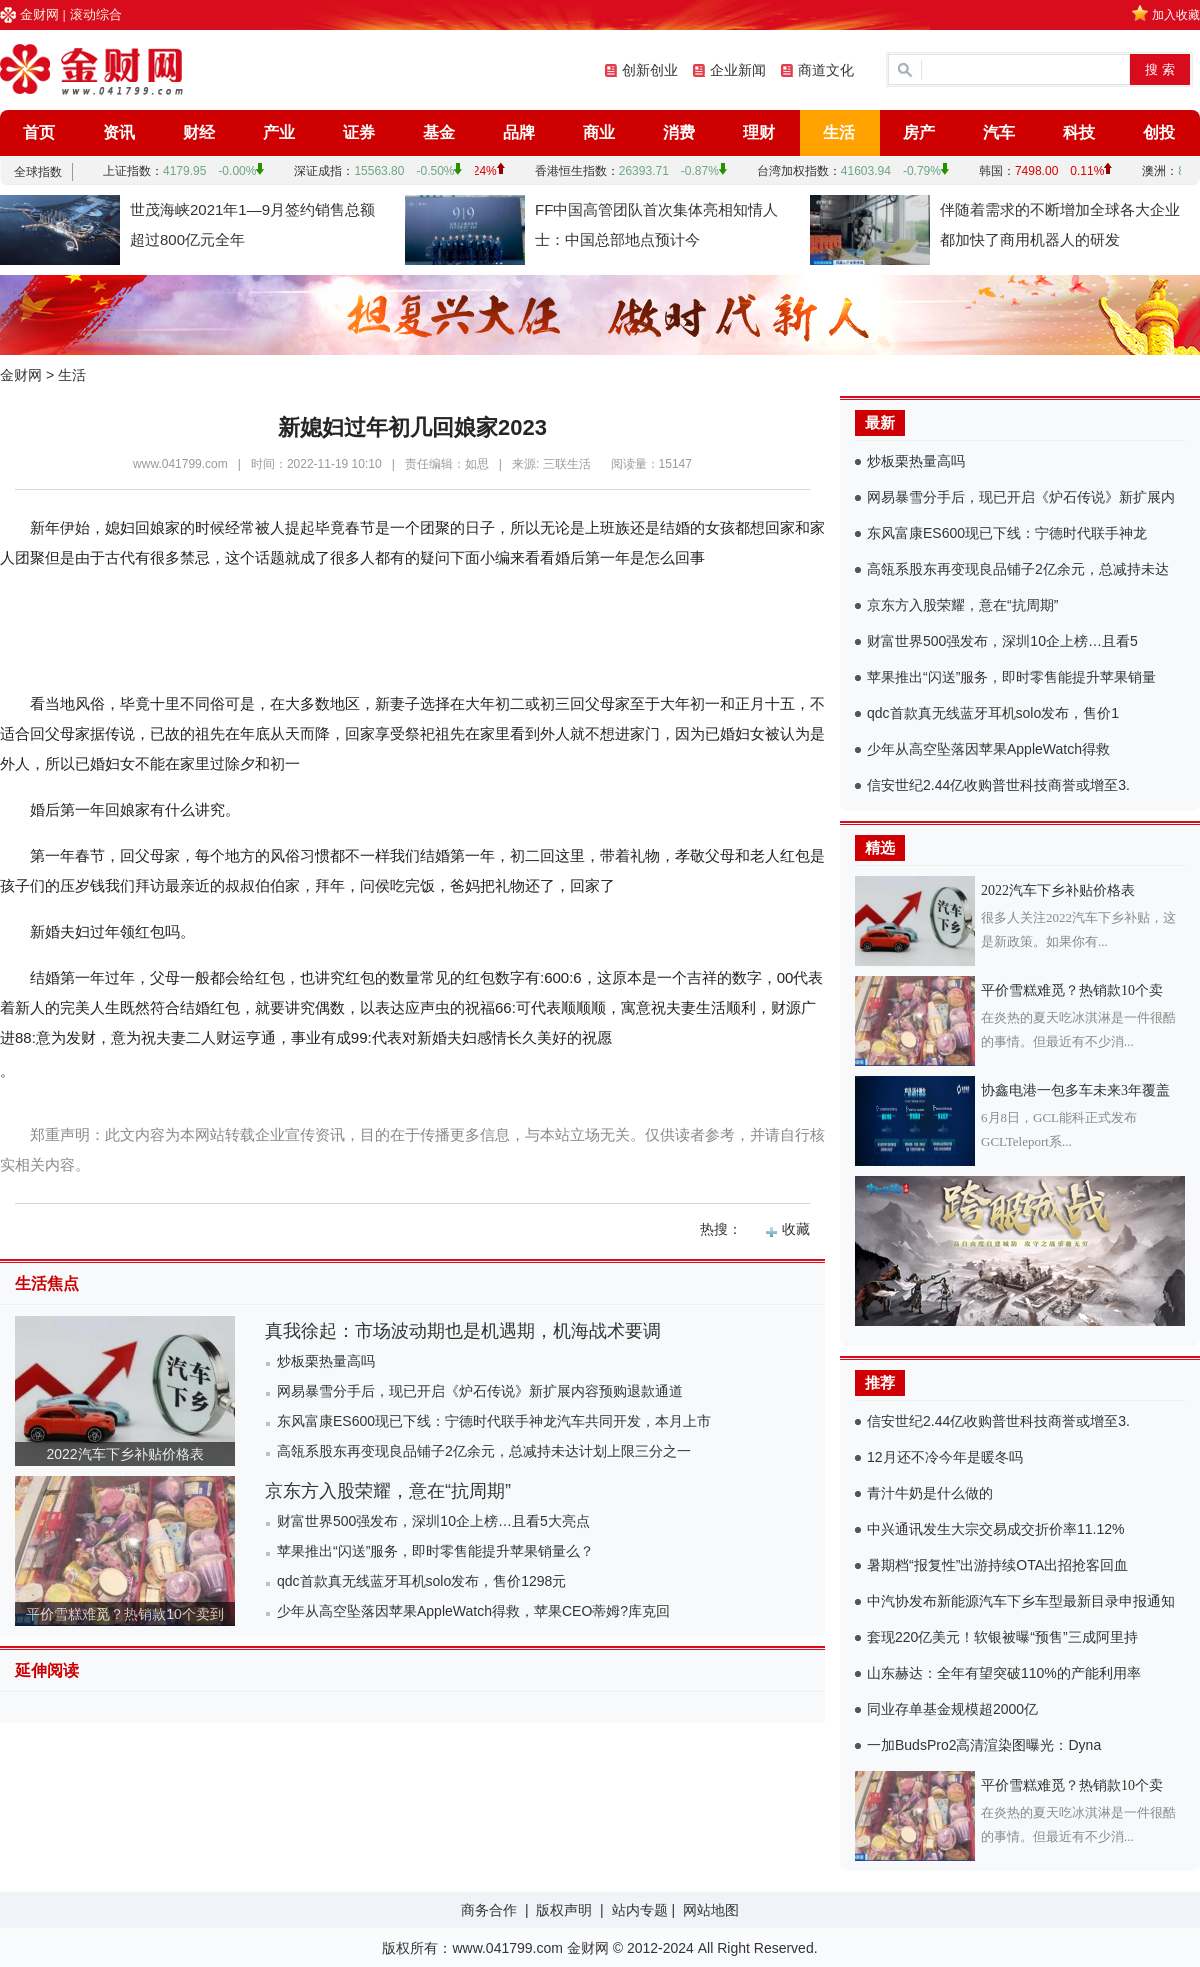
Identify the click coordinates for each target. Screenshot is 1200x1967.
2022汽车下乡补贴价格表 (124, 1454)
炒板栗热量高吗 (326, 1361)
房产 (919, 132)
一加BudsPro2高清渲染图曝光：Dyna (984, 1745)
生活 (839, 132)
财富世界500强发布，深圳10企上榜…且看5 (1002, 641)
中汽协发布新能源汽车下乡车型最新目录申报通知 (1021, 1601)
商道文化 (826, 70)
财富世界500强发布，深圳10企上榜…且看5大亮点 (433, 1521)
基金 (439, 132)
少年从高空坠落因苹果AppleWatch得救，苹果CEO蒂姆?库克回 (473, 1611)
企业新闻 (738, 70)
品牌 (519, 132)
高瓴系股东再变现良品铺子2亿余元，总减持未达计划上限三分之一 (484, 1451)
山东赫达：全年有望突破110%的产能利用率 (1004, 1673)
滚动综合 (96, 14)
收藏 (796, 1229)
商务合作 (489, 1910)
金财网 (39, 14)
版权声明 (564, 1910)
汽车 (999, 132)
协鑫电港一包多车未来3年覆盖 (1075, 1090)
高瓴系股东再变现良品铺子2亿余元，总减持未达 (1018, 569)
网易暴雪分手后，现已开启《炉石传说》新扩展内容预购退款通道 (480, 1391)
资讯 (119, 132)
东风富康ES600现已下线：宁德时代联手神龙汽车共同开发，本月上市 (494, 1421)
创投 (1159, 132)
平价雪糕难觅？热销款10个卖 (1072, 990)
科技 (1079, 132)
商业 (599, 132)
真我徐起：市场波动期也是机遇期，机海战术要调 (463, 1331)
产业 (279, 132)
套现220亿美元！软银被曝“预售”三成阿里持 (1002, 1637)
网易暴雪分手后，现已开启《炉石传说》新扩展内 (1021, 497)
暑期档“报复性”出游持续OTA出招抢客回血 (997, 1565)
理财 (759, 132)
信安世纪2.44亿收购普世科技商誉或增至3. (998, 785)
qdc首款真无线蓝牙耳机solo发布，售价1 (993, 713)
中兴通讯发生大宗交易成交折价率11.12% (995, 1529)
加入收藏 (1176, 15)
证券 (359, 132)
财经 (199, 132)
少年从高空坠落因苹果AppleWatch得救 (988, 749)
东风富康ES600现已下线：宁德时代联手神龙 (1007, 533)
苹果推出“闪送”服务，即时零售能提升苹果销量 (1011, 677)
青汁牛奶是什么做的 (930, 1493)
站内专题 (640, 1910)
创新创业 (650, 70)
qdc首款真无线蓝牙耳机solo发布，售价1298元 (421, 1581)
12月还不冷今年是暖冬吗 (945, 1457)
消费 (679, 132)
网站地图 (711, 1910)
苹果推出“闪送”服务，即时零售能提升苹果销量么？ (435, 1551)
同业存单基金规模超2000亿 (952, 1709)
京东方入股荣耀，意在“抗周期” (388, 1491)
